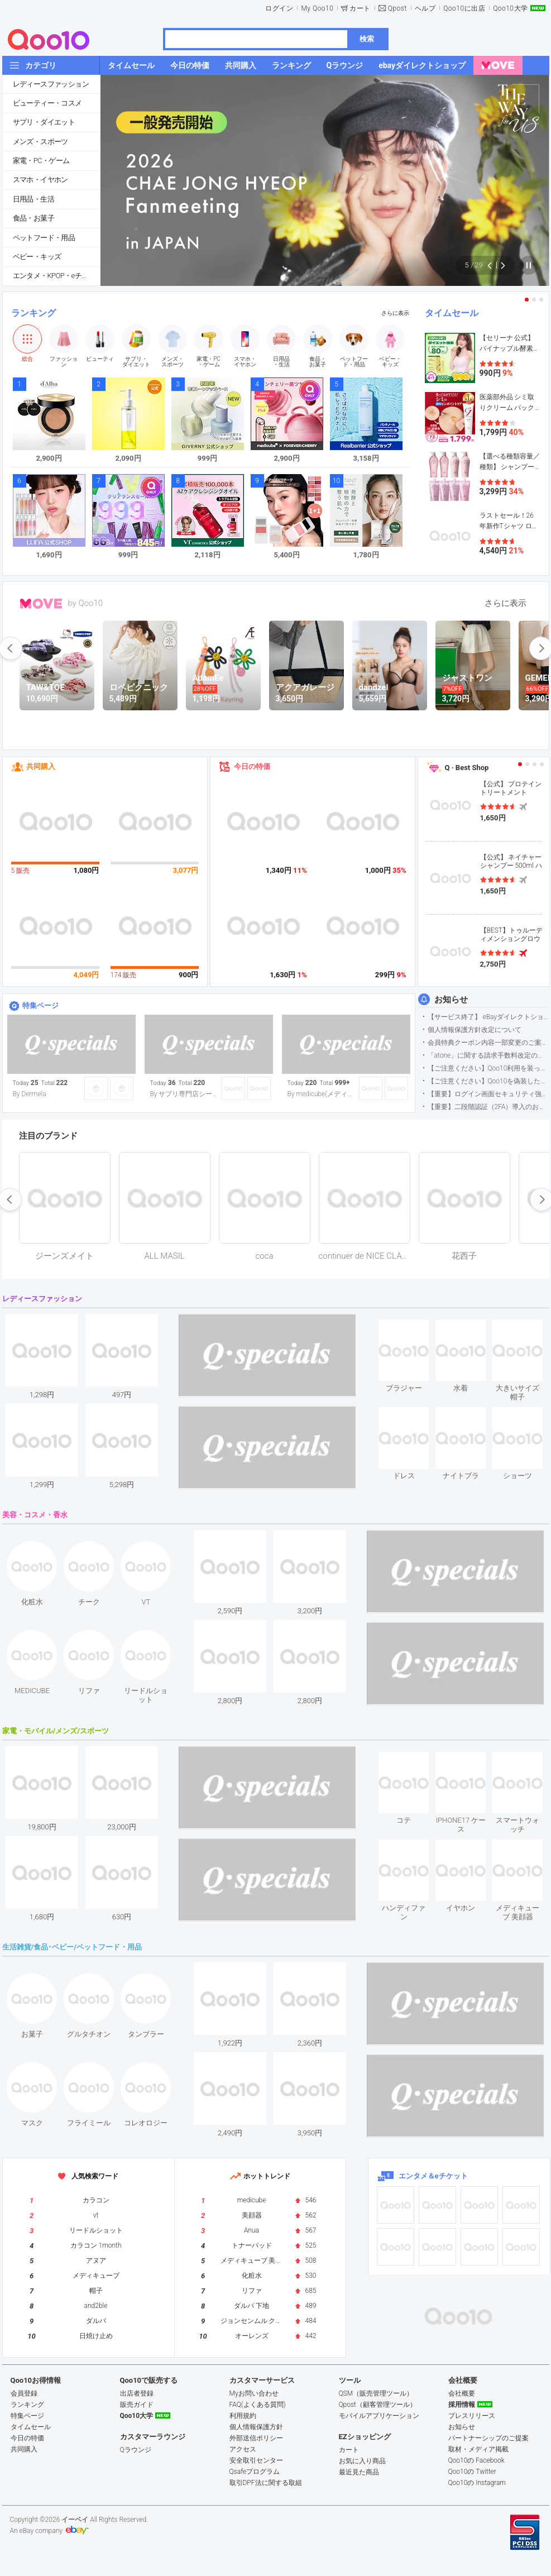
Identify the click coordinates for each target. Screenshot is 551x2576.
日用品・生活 (33, 199)
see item (413, 1328)
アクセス (242, 2449)
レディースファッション (51, 84)
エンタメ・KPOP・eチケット (56, 275)
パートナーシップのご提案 (488, 2438)
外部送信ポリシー (256, 2438)
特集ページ (40, 1005)
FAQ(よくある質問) (257, 2404)
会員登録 (24, 2393)
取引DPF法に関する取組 (265, 2483)
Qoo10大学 (510, 8)
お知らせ (451, 1000)
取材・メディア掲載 (478, 2449)
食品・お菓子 (33, 218)
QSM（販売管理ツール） (376, 2393)
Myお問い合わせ (254, 2393)
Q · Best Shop (467, 767)
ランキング (33, 313)
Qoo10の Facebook (476, 2460)
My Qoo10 (317, 8)
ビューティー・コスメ (47, 103)
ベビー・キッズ (37, 256)
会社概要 (461, 2393)
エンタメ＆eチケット (433, 2176)
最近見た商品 (359, 2472)
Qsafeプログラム (254, 2471)
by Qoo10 (85, 603)
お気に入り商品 (362, 2461)
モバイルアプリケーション (379, 2416)
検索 (367, 39)
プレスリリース (471, 2416)
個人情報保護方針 (256, 2427)
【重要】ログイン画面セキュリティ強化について (488, 1094)
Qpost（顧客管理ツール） (377, 2404)
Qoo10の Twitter (472, 2471)
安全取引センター (256, 2460)
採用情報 (461, 2404)
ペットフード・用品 (44, 237)
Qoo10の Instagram (477, 2483)
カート (360, 8)
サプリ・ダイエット (44, 122)
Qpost (397, 8)
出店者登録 (137, 2393)
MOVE (41, 603)
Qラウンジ (135, 2450)
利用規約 (242, 2416)
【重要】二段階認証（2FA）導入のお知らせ (488, 1107)
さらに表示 (395, 313)
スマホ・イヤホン (40, 179)
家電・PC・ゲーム (41, 160)
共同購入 (40, 766)
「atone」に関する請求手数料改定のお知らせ (488, 1055)
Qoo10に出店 (464, 8)
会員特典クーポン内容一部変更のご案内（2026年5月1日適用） (488, 1042)
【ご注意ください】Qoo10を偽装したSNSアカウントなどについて (488, 1081)
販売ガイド (137, 2404)
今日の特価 (252, 766)
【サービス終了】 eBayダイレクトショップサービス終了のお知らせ (488, 1017)
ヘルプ (425, 8)
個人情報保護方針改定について (474, 1030)
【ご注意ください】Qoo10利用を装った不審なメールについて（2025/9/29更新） (488, 1068)
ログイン (279, 8)
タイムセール (451, 313)
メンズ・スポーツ (40, 141)
